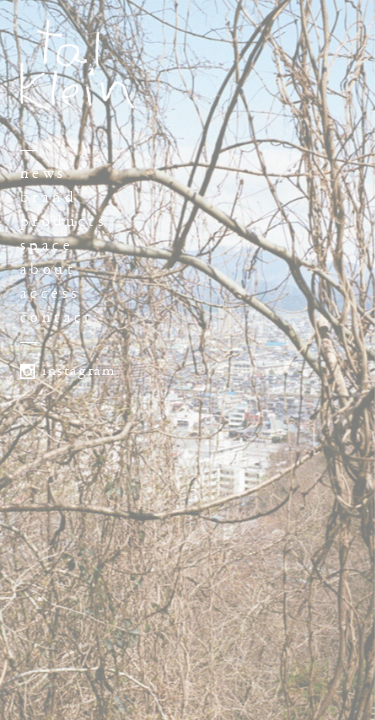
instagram (78, 371)
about (48, 269)
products (63, 221)
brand (48, 197)
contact (57, 317)
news (43, 173)
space (46, 245)
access (50, 293)
